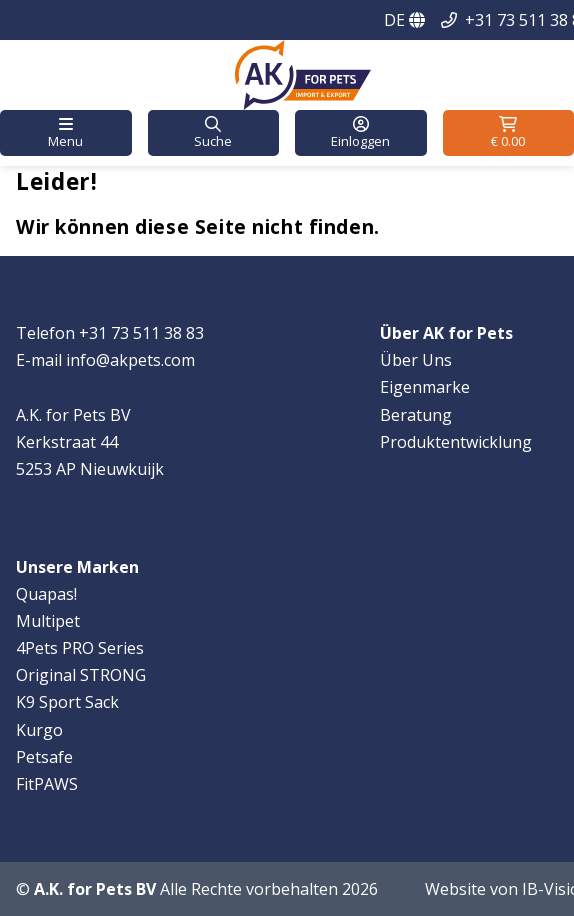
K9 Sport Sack (67, 702)
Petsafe (44, 757)
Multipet (48, 621)
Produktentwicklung (456, 442)
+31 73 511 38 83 (141, 333)
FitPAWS (47, 784)
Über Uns (416, 360)
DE (404, 20)
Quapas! (46, 594)
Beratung (416, 415)
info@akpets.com (130, 360)
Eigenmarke (425, 387)
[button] (66, 133)
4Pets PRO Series (80, 648)
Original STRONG (81, 675)
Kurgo (39, 730)
